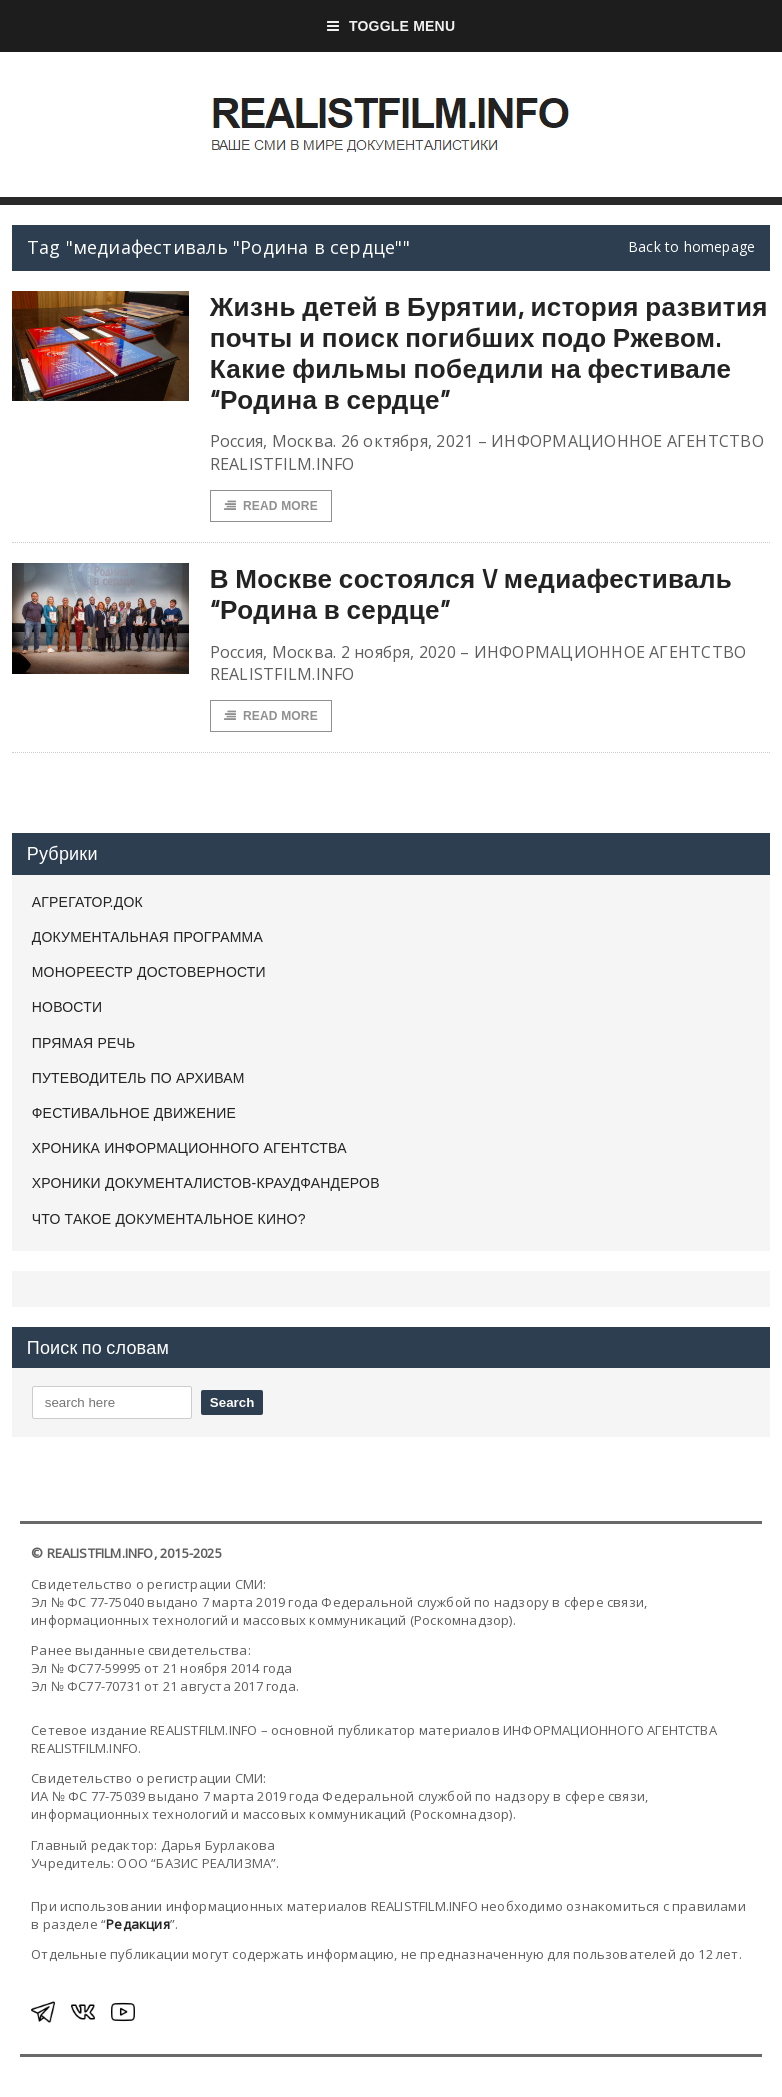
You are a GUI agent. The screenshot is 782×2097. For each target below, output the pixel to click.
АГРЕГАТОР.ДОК (87, 902)
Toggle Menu (391, 26)
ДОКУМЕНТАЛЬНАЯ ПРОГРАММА (147, 937)
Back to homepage (691, 247)
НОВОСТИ (67, 1007)
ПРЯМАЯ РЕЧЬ (84, 1043)
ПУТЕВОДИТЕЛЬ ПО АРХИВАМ (138, 1078)
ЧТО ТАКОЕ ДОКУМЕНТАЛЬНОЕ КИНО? (169, 1219)
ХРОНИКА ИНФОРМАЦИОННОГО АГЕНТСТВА (189, 1148)
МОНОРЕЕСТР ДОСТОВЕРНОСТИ (149, 972)
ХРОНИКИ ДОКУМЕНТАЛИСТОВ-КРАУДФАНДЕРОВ (206, 1183)
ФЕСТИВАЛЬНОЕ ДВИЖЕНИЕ (134, 1113)
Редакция (138, 1924)
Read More (271, 506)
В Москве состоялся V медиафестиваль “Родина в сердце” (471, 594)
